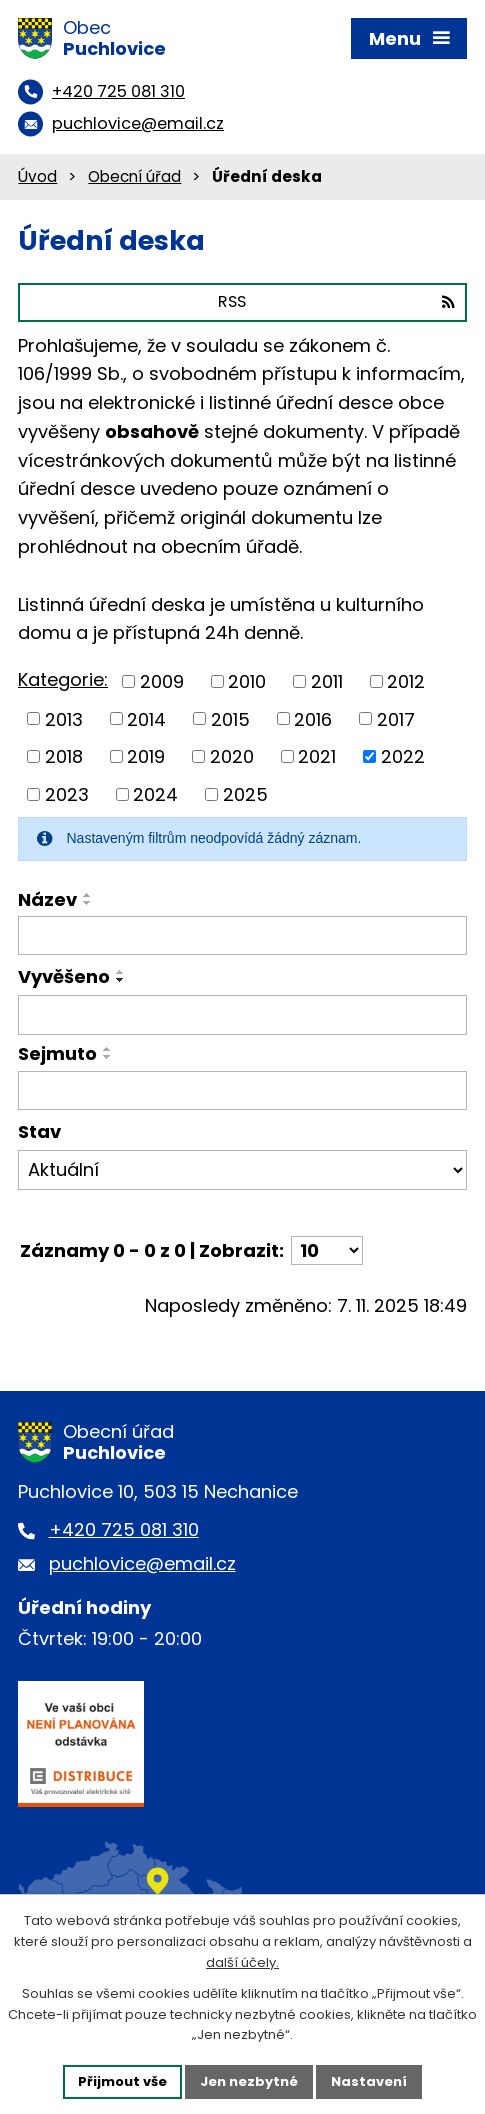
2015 (230, 718)
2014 (146, 718)
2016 (313, 718)
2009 (162, 681)
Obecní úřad (134, 176)
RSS (336, 301)
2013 (64, 718)
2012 (406, 681)
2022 (403, 756)
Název (47, 899)
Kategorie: (63, 679)
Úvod (37, 176)
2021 (317, 756)
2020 (232, 756)
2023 (67, 794)
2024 (155, 794)
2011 (327, 681)
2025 (245, 794)
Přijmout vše (122, 2081)
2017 (396, 718)
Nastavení (369, 2081)
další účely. (242, 1962)
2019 (146, 756)
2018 (64, 756)
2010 (247, 681)
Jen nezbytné (249, 2081)
